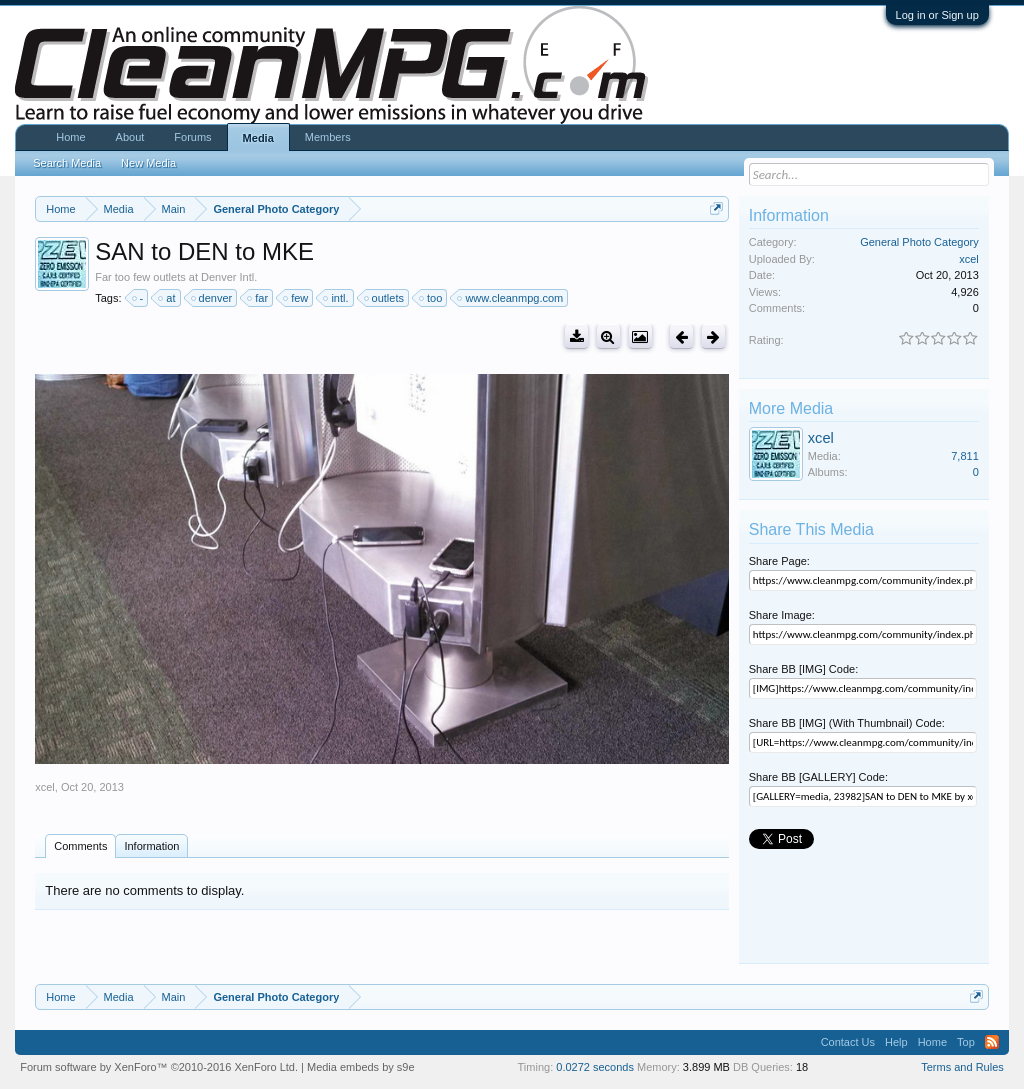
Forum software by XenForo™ (159, 1067)
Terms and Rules (962, 1067)
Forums (192, 137)
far (258, 298)
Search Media (67, 163)
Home (70, 137)
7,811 (965, 456)
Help (896, 1042)
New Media (148, 163)
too (431, 298)
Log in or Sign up (937, 15)
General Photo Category (919, 242)
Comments (80, 846)
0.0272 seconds (595, 1067)
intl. (336, 298)
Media (258, 138)
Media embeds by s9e (361, 1067)
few (296, 298)
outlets (385, 298)
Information (151, 846)
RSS (992, 1042)
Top (966, 1042)
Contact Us (848, 1042)
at (167, 298)
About (130, 137)
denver (213, 298)
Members (328, 137)
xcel (45, 787)
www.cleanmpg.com (511, 298)
